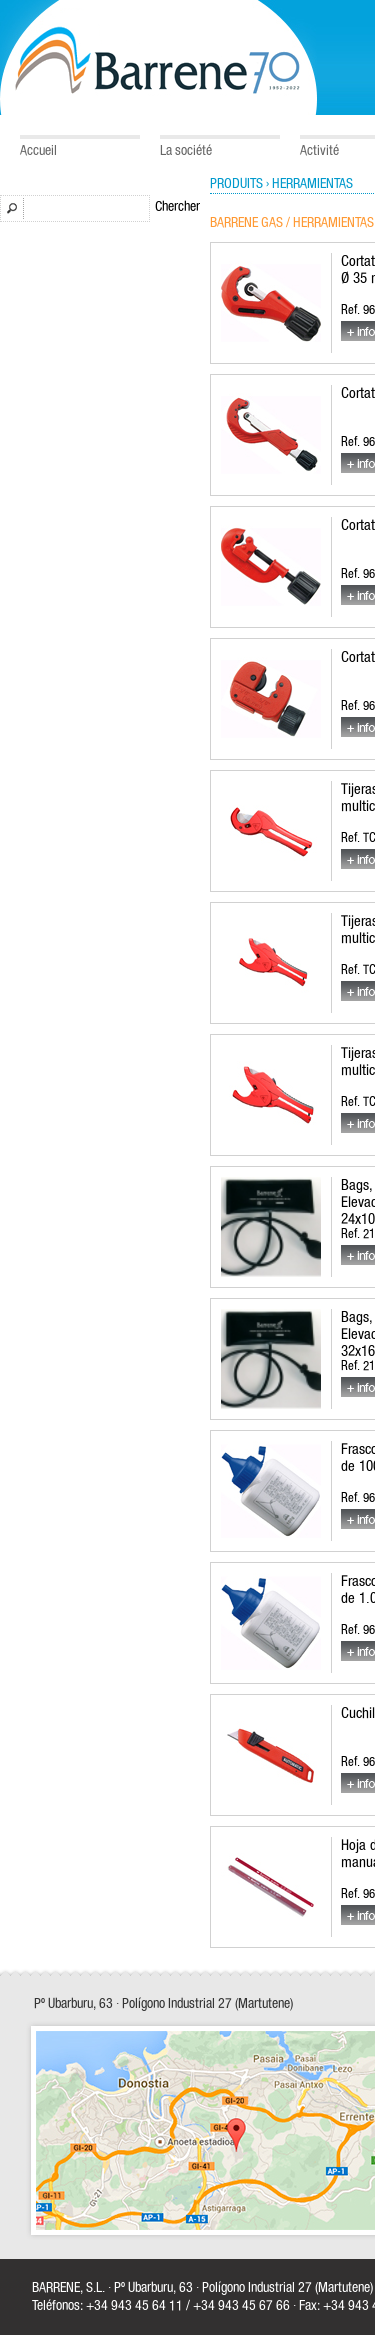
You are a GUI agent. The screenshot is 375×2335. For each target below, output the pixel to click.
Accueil (38, 151)
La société (186, 151)
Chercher (177, 207)
